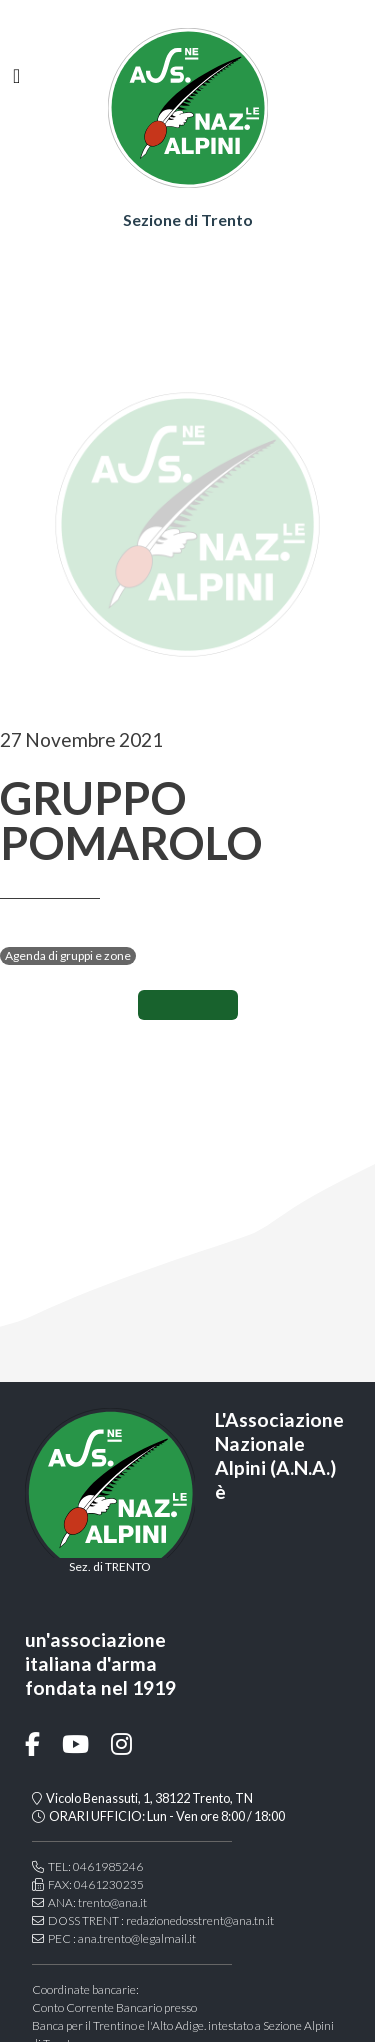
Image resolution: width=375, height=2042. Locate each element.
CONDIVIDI (188, 1005)
